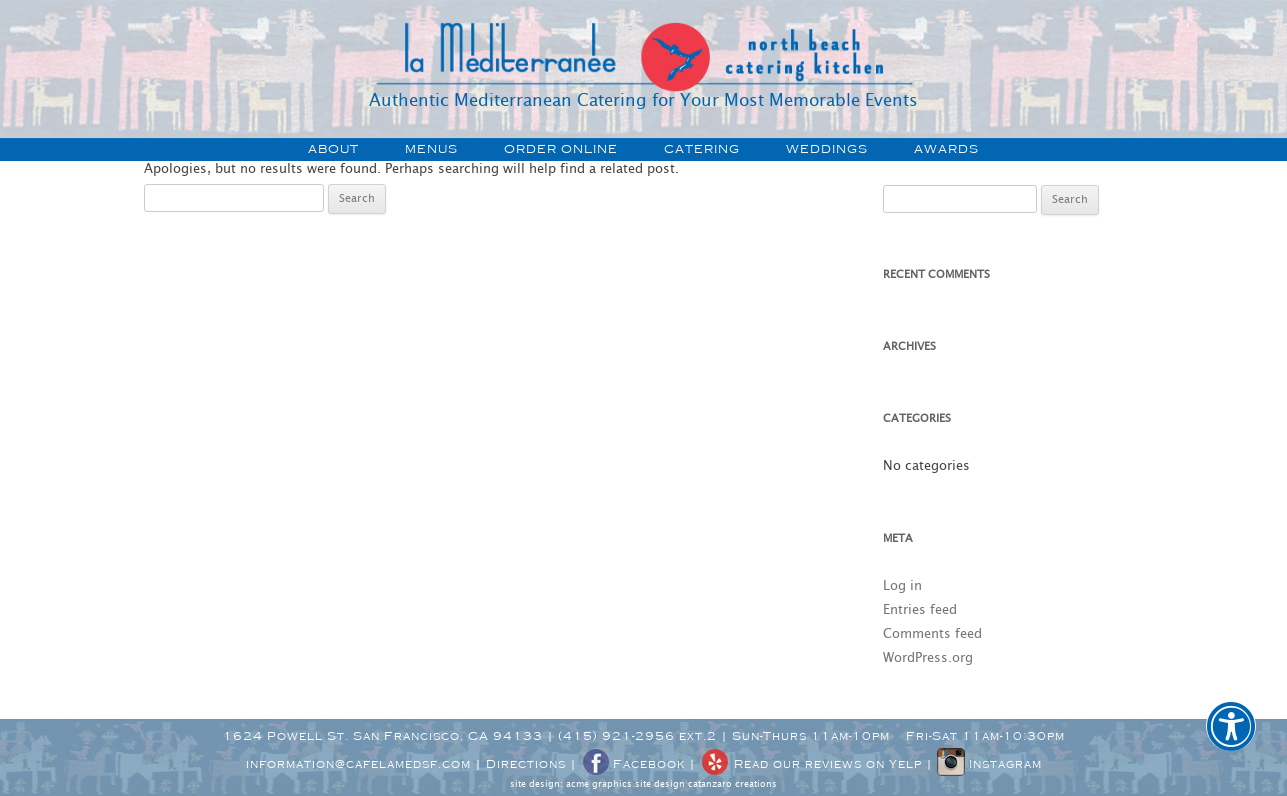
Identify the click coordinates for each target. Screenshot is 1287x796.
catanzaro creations (732, 784)
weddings (827, 149)
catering (702, 149)
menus (431, 149)
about (333, 149)
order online (561, 149)
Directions (526, 764)
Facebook (633, 764)
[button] (1231, 740)
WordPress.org (928, 658)
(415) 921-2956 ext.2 (637, 736)
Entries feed (920, 610)
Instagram (989, 764)
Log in (902, 586)
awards (946, 149)
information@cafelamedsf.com (358, 764)
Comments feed (932, 634)
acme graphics (599, 784)
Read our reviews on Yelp (811, 764)
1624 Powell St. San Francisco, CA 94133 (383, 736)
